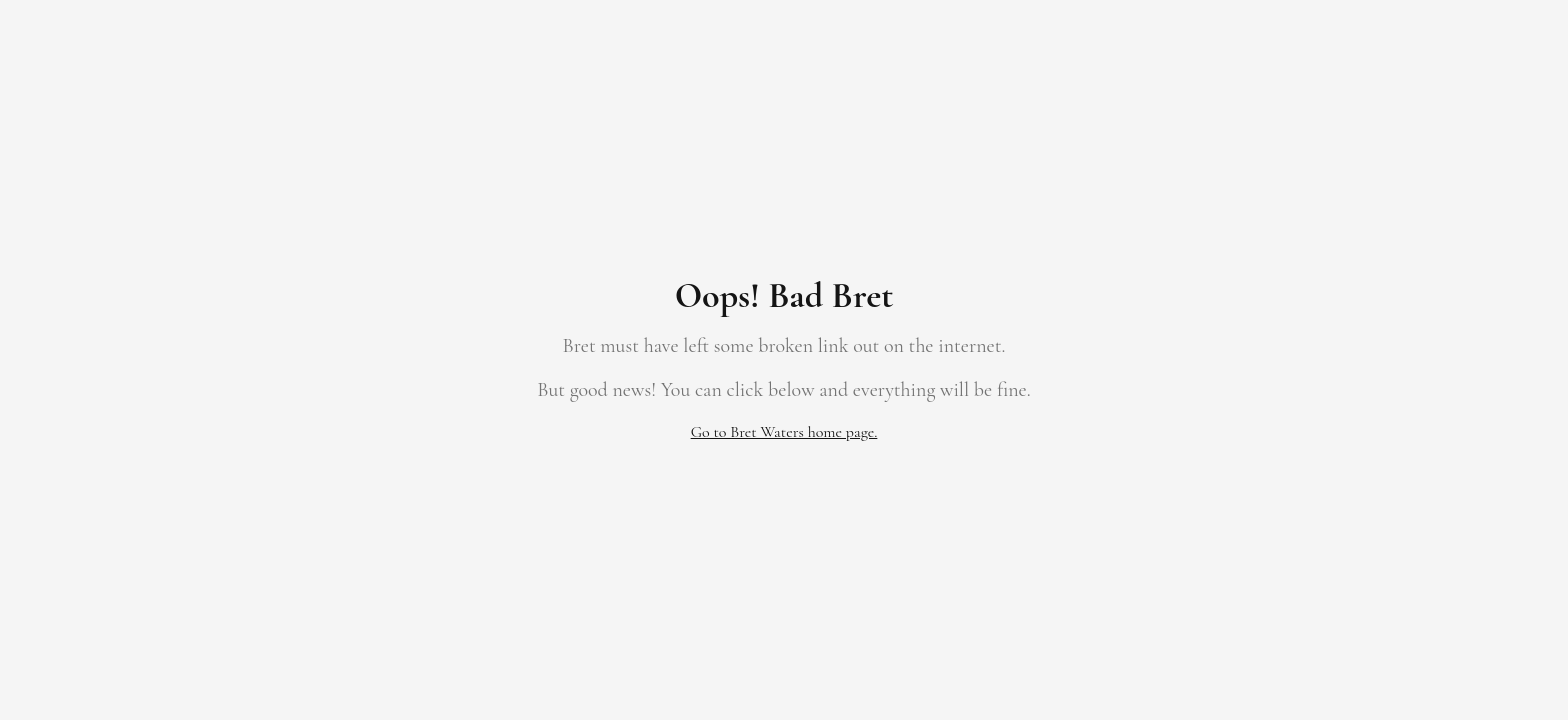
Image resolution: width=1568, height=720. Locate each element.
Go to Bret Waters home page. (784, 432)
